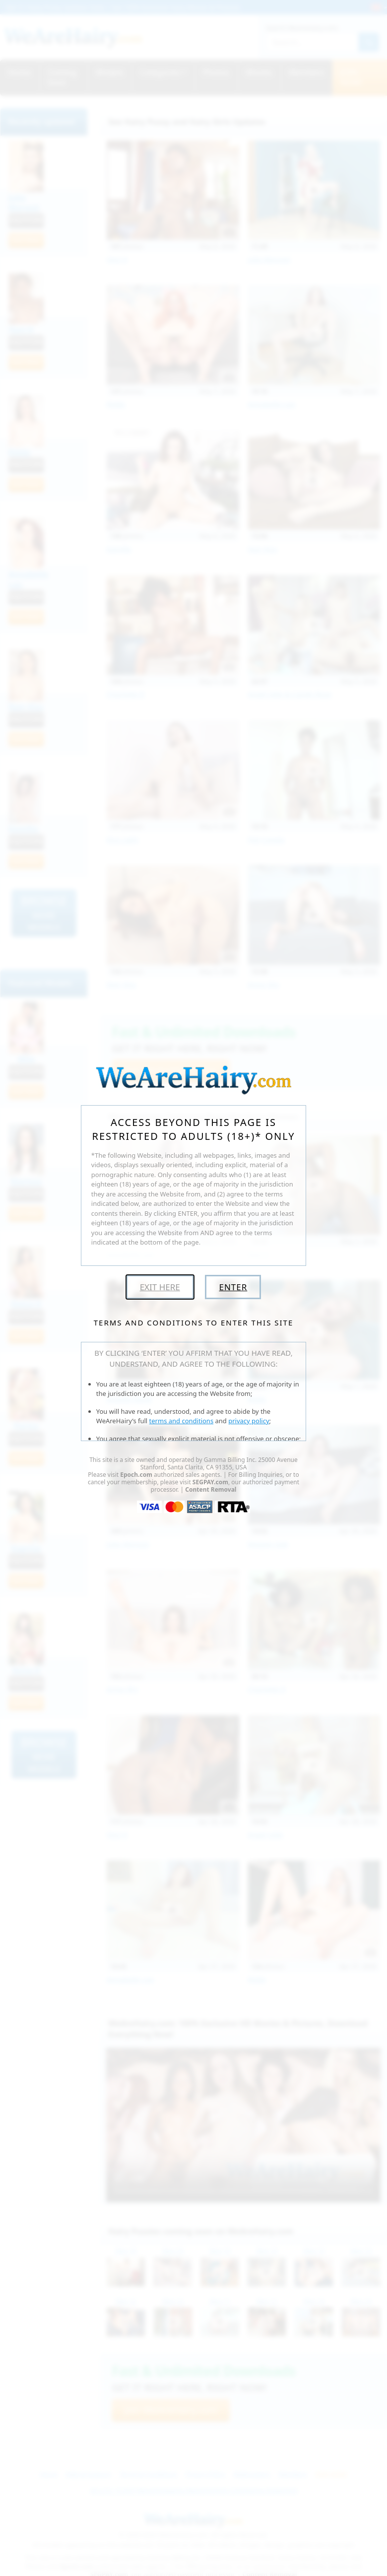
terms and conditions (181, 1420)
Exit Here (160, 1287)
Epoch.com (136, 1474)
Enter (233, 1287)
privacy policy (248, 1420)
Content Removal (210, 1489)
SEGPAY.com (210, 1482)
